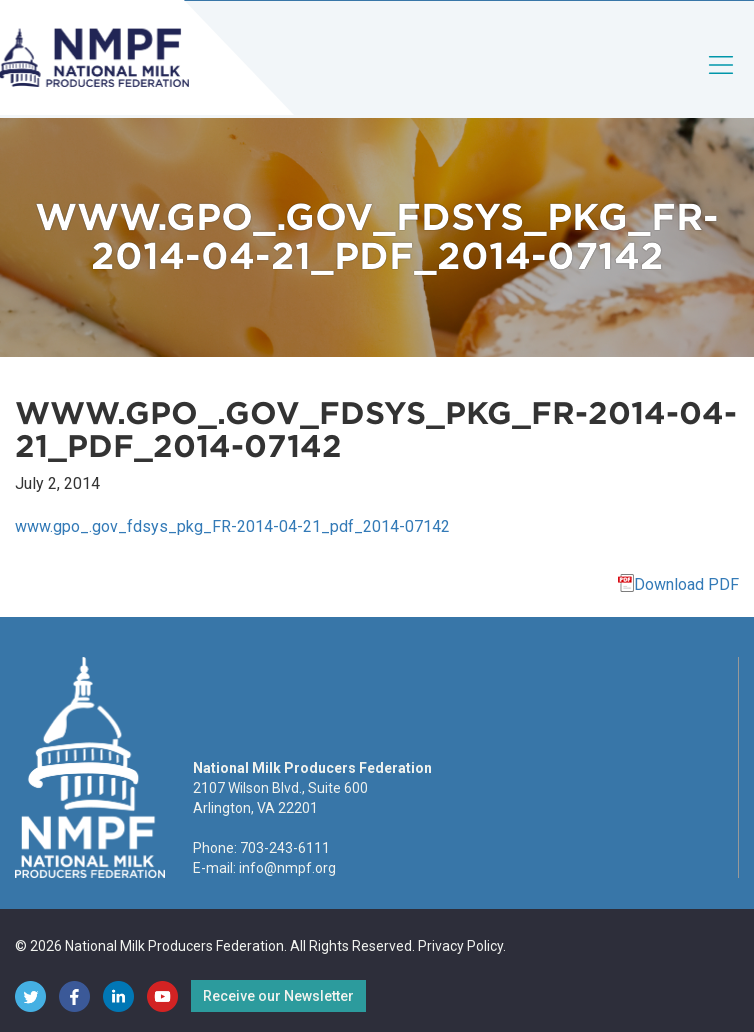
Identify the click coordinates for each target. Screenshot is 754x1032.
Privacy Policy (460, 946)
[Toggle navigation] (722, 81)
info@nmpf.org (287, 868)
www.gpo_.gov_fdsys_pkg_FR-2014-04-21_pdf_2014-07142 (232, 526)
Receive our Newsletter (278, 996)
